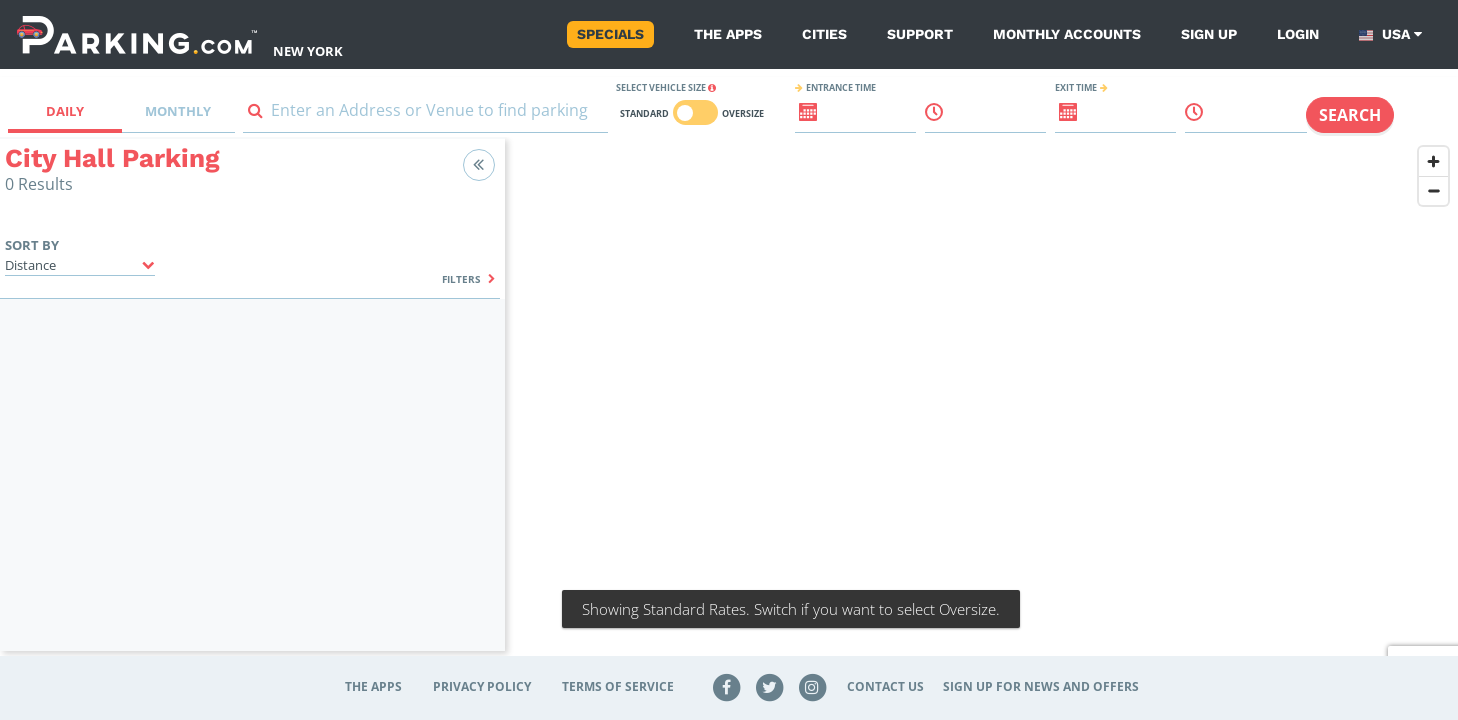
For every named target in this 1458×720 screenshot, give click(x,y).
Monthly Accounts (1067, 34)
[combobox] (425, 114)
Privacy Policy (482, 686)
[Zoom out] (1433, 190)
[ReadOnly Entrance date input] (797, 120)
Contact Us (885, 686)
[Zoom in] (1433, 161)
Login (1298, 34)
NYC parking (778, 407)
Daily (65, 111)
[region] (981, 407)
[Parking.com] (137, 34)
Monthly (178, 111)
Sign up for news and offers (1041, 686)
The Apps (728, 34)
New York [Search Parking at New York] (308, 51)
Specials (610, 34)
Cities (824, 34)
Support (920, 34)
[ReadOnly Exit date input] (1057, 120)
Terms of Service (618, 686)
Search (1350, 115)
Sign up (1209, 34)
